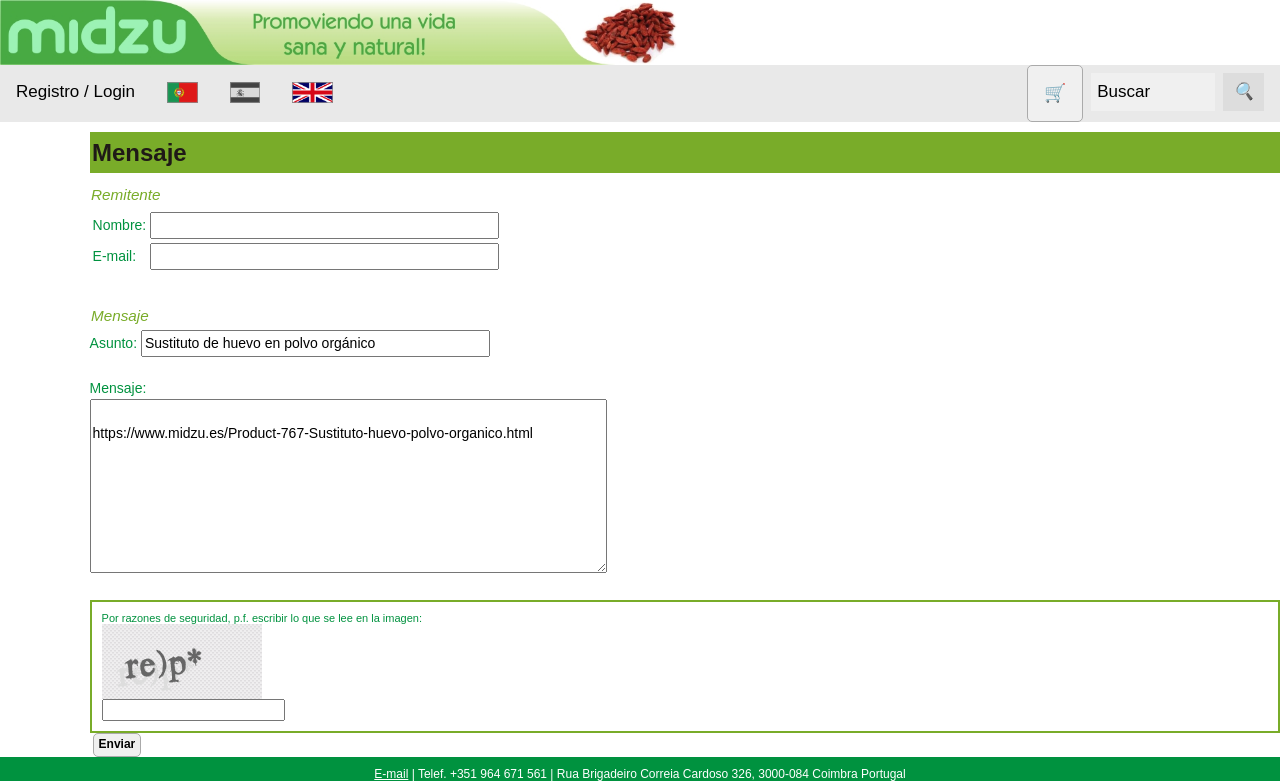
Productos (47, 249)
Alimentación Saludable (83, 310)
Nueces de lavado (76, 525)
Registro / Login (75, 91)
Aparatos (70, 436)
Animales (71, 359)
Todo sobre (50, 724)
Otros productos (93, 574)
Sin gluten (73, 673)
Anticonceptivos (92, 397)
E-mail (391, 774)
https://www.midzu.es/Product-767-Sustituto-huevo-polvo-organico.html (458, 486)
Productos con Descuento (88, 624)
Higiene (65, 474)
